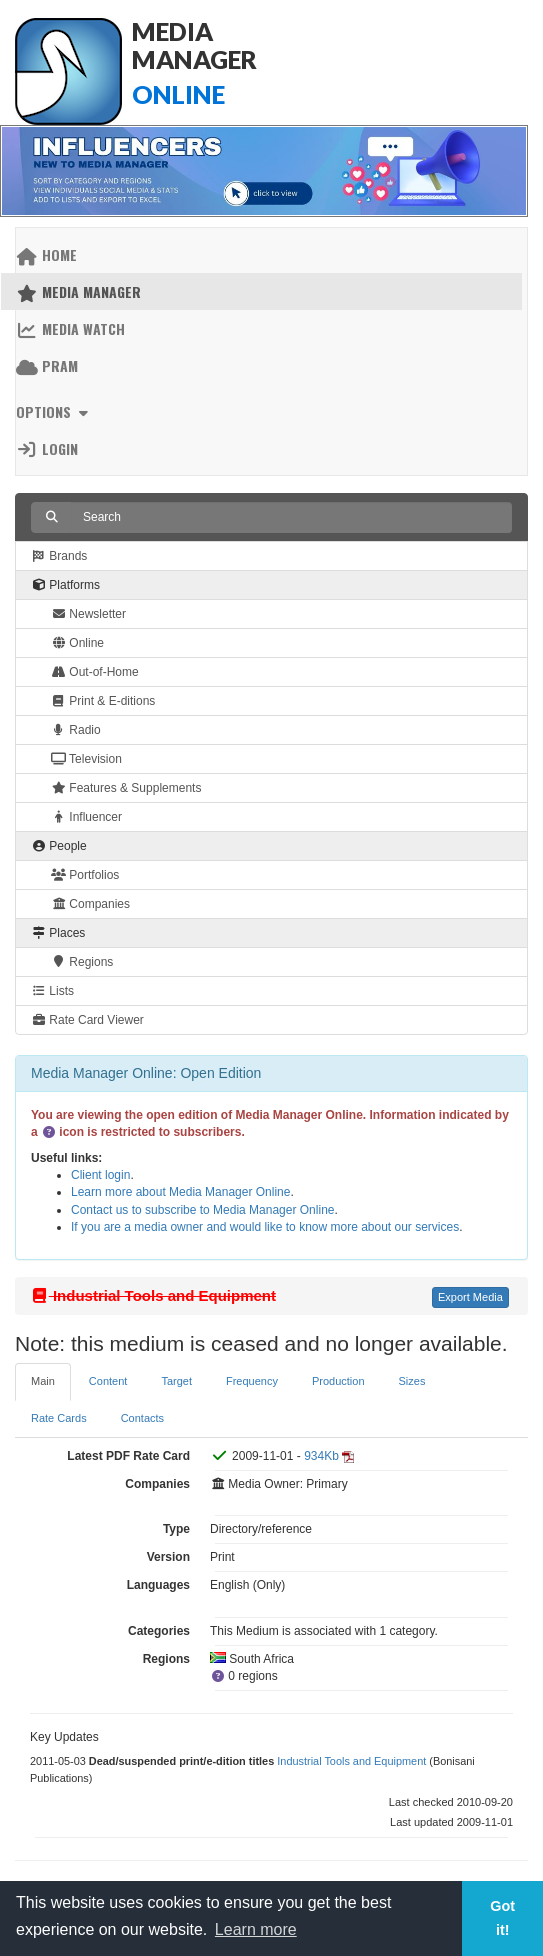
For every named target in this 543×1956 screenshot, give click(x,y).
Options (54, 411)
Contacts (142, 1418)
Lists (52, 991)
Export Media (470, 1297)
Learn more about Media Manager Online (180, 1192)
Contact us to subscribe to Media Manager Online (202, 1210)
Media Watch (70, 328)
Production (338, 1381)
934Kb (321, 1456)
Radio (76, 730)
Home (46, 254)
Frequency (252, 1381)
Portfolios (85, 875)
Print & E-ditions (103, 701)
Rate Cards (59, 1418)
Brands (59, 556)
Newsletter (88, 614)
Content (108, 1381)
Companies (90, 904)
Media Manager (78, 291)
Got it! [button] (502, 1918)
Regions (82, 962)
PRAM (47, 365)
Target (176, 1381)
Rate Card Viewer (87, 1020)
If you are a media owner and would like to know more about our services (265, 1227)
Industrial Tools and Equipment (351, 1761)
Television (86, 759)
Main (43, 1381)
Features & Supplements (126, 788)
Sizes (412, 1381)
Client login (100, 1175)
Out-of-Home (95, 672)
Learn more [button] (256, 1929)
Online (77, 643)
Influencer (86, 817)
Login (47, 448)
